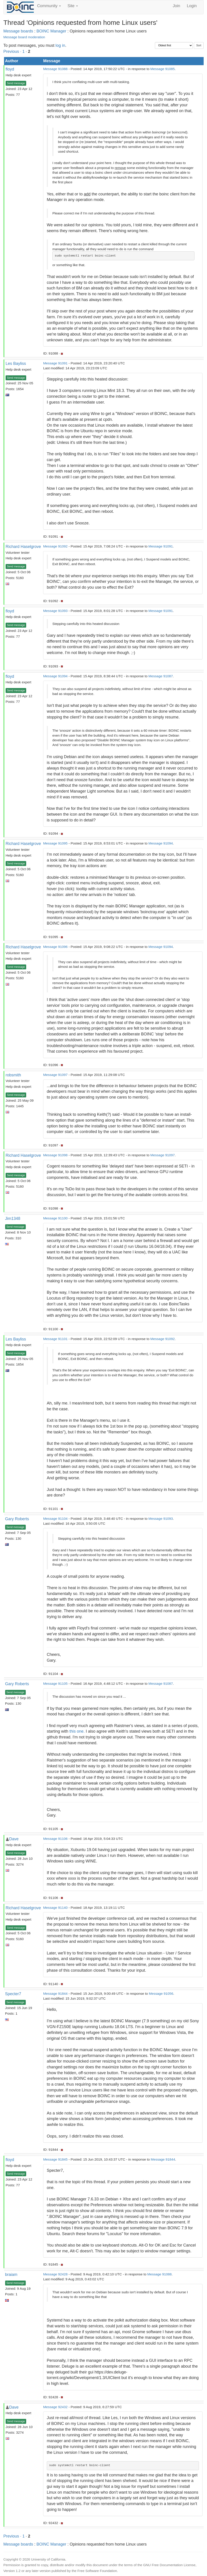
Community (49, 6)
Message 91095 (55, 843)
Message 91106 (55, 1839)
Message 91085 (162, 69)
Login (192, 6)
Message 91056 (161, 1993)
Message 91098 (55, 1155)
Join (176, 6)
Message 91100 (55, 1218)
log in (60, 45)
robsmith (13, 1075)
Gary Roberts (17, 1519)
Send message (16, 83)
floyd (10, 69)
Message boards (18, 31)
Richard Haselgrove (23, 546)
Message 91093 (55, 611)
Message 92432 (55, 2407)
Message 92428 (55, 2274)
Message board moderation (24, 37)
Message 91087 (160, 676)
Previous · (12, 51)
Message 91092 (55, 546)
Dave (14, 1839)
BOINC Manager (51, 31)
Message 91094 (55, 676)
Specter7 (13, 1994)
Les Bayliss (16, 363)
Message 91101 (55, 1339)
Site (73, 6)
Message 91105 (55, 1683)
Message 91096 (55, 947)
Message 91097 (55, 1075)
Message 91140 (55, 1907)
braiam (11, 2274)
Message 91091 (55, 363)
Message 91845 (55, 2159)
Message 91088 (55, 69)
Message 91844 (55, 1993)
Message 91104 (55, 1518)
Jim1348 (12, 1218)
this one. (77, 1731)
